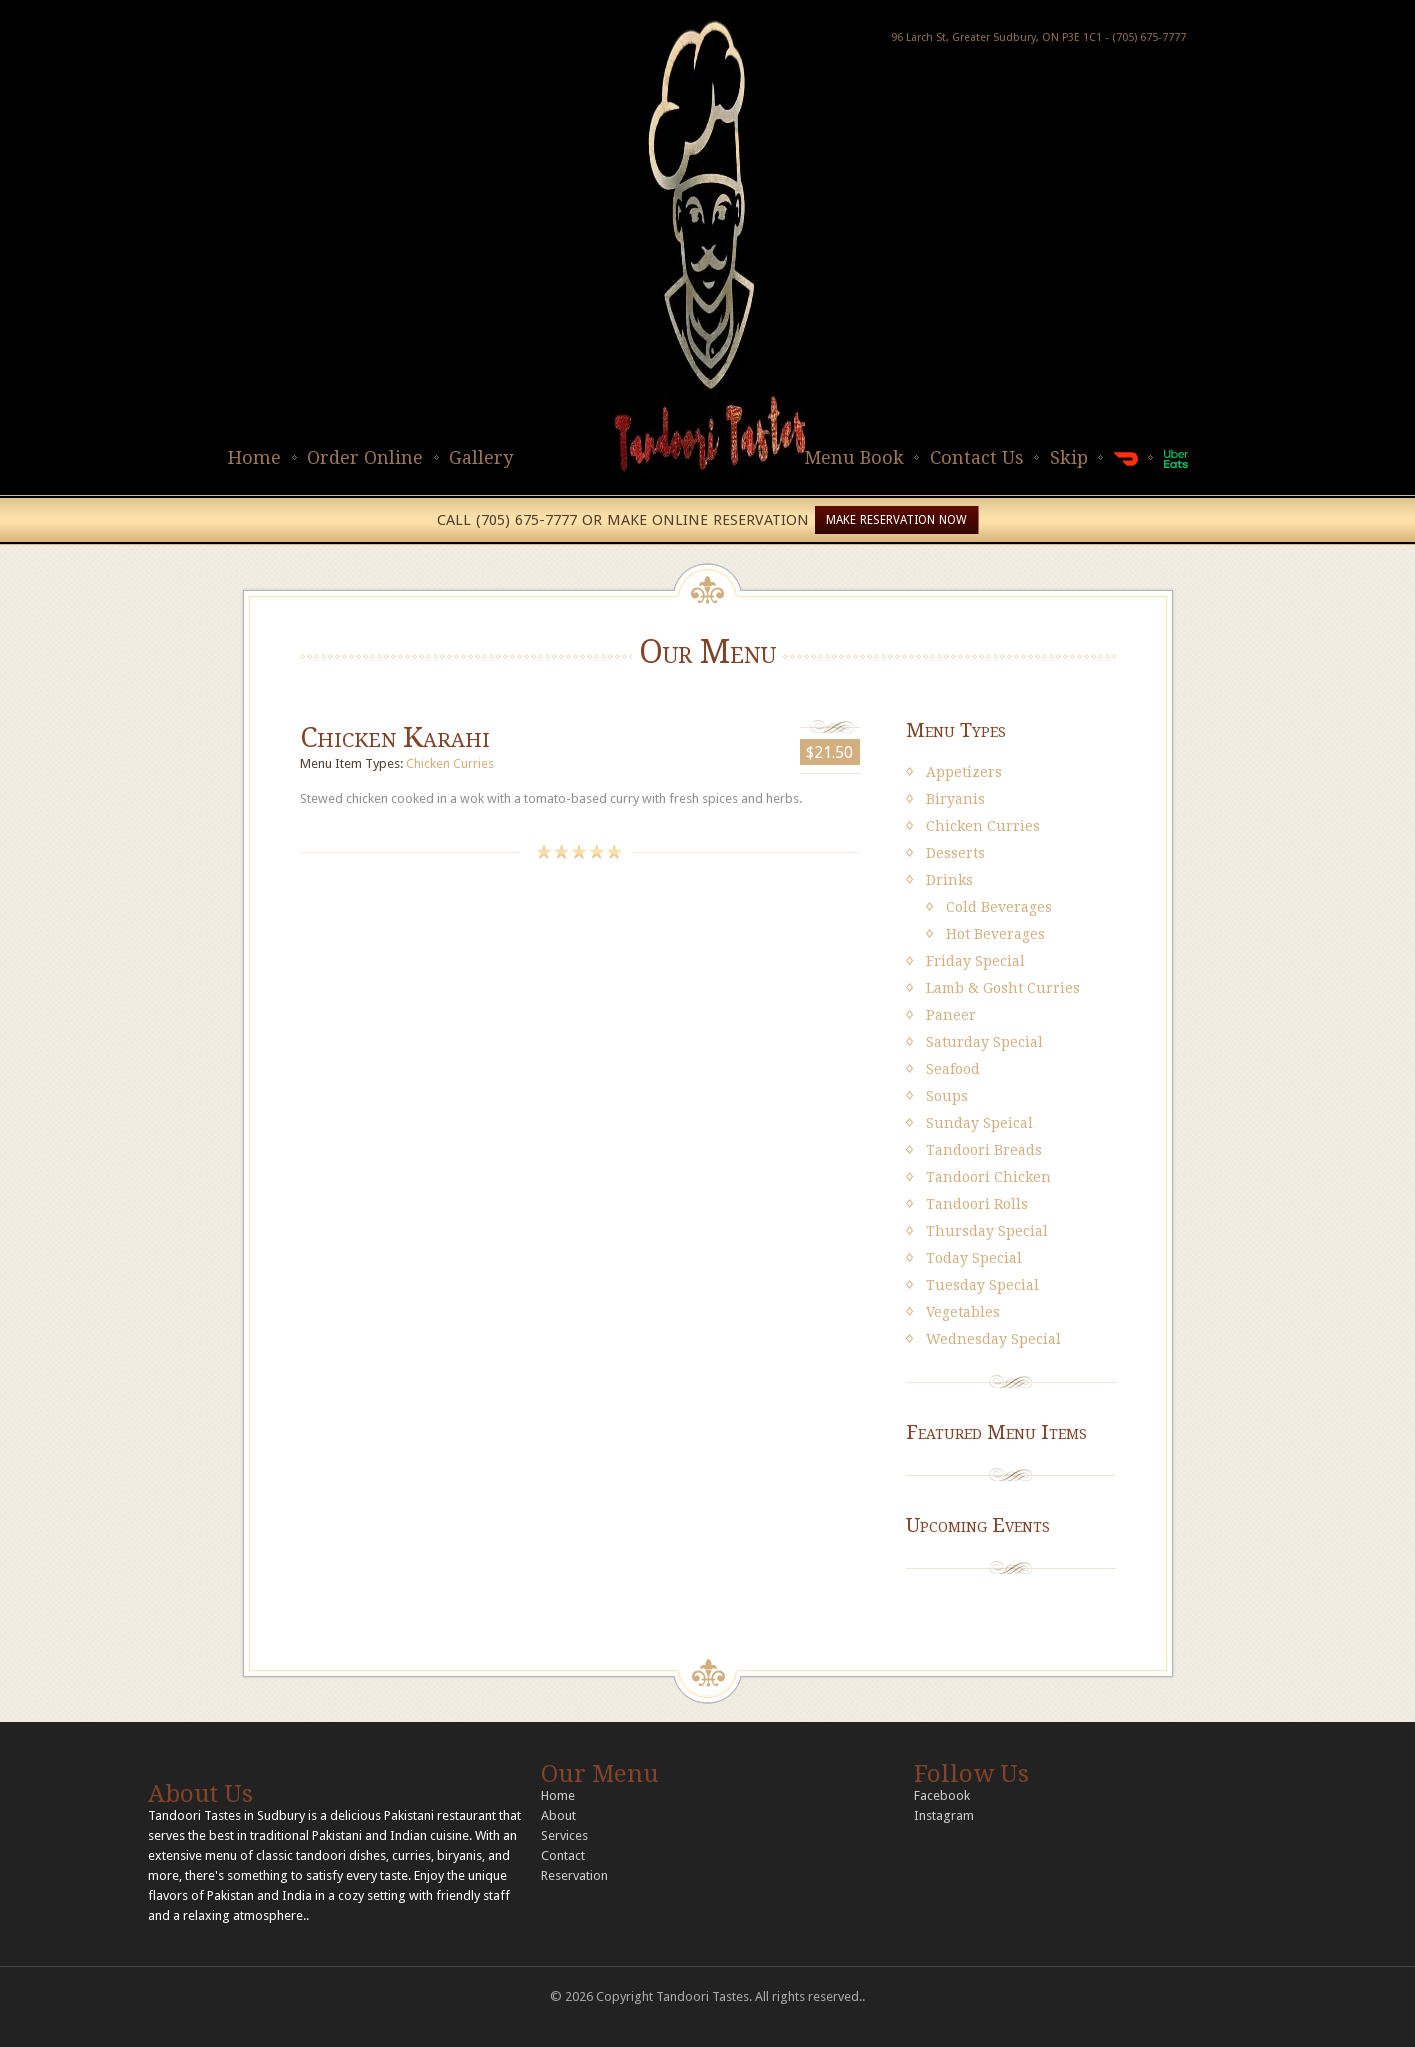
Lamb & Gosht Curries (1003, 988)
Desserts (955, 853)
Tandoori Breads (984, 1150)
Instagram (944, 1815)
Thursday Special (987, 1231)
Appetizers (964, 772)
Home (254, 457)
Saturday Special (984, 1042)
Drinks (949, 880)
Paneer (951, 1015)
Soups (947, 1096)
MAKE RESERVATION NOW (896, 520)
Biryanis (955, 799)
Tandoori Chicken (988, 1177)
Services (564, 1835)
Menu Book (854, 457)
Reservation (574, 1875)
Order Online (365, 457)
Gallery (481, 457)
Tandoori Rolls (977, 1204)
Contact (563, 1855)
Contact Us (977, 457)
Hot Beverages (995, 934)
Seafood (953, 1069)
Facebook (942, 1795)
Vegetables (963, 1312)
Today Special (974, 1258)
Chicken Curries (450, 763)
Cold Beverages (999, 907)
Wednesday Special (993, 1339)
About (558, 1815)
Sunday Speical (979, 1123)
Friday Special (975, 961)
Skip (1069, 457)
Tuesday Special (982, 1285)
